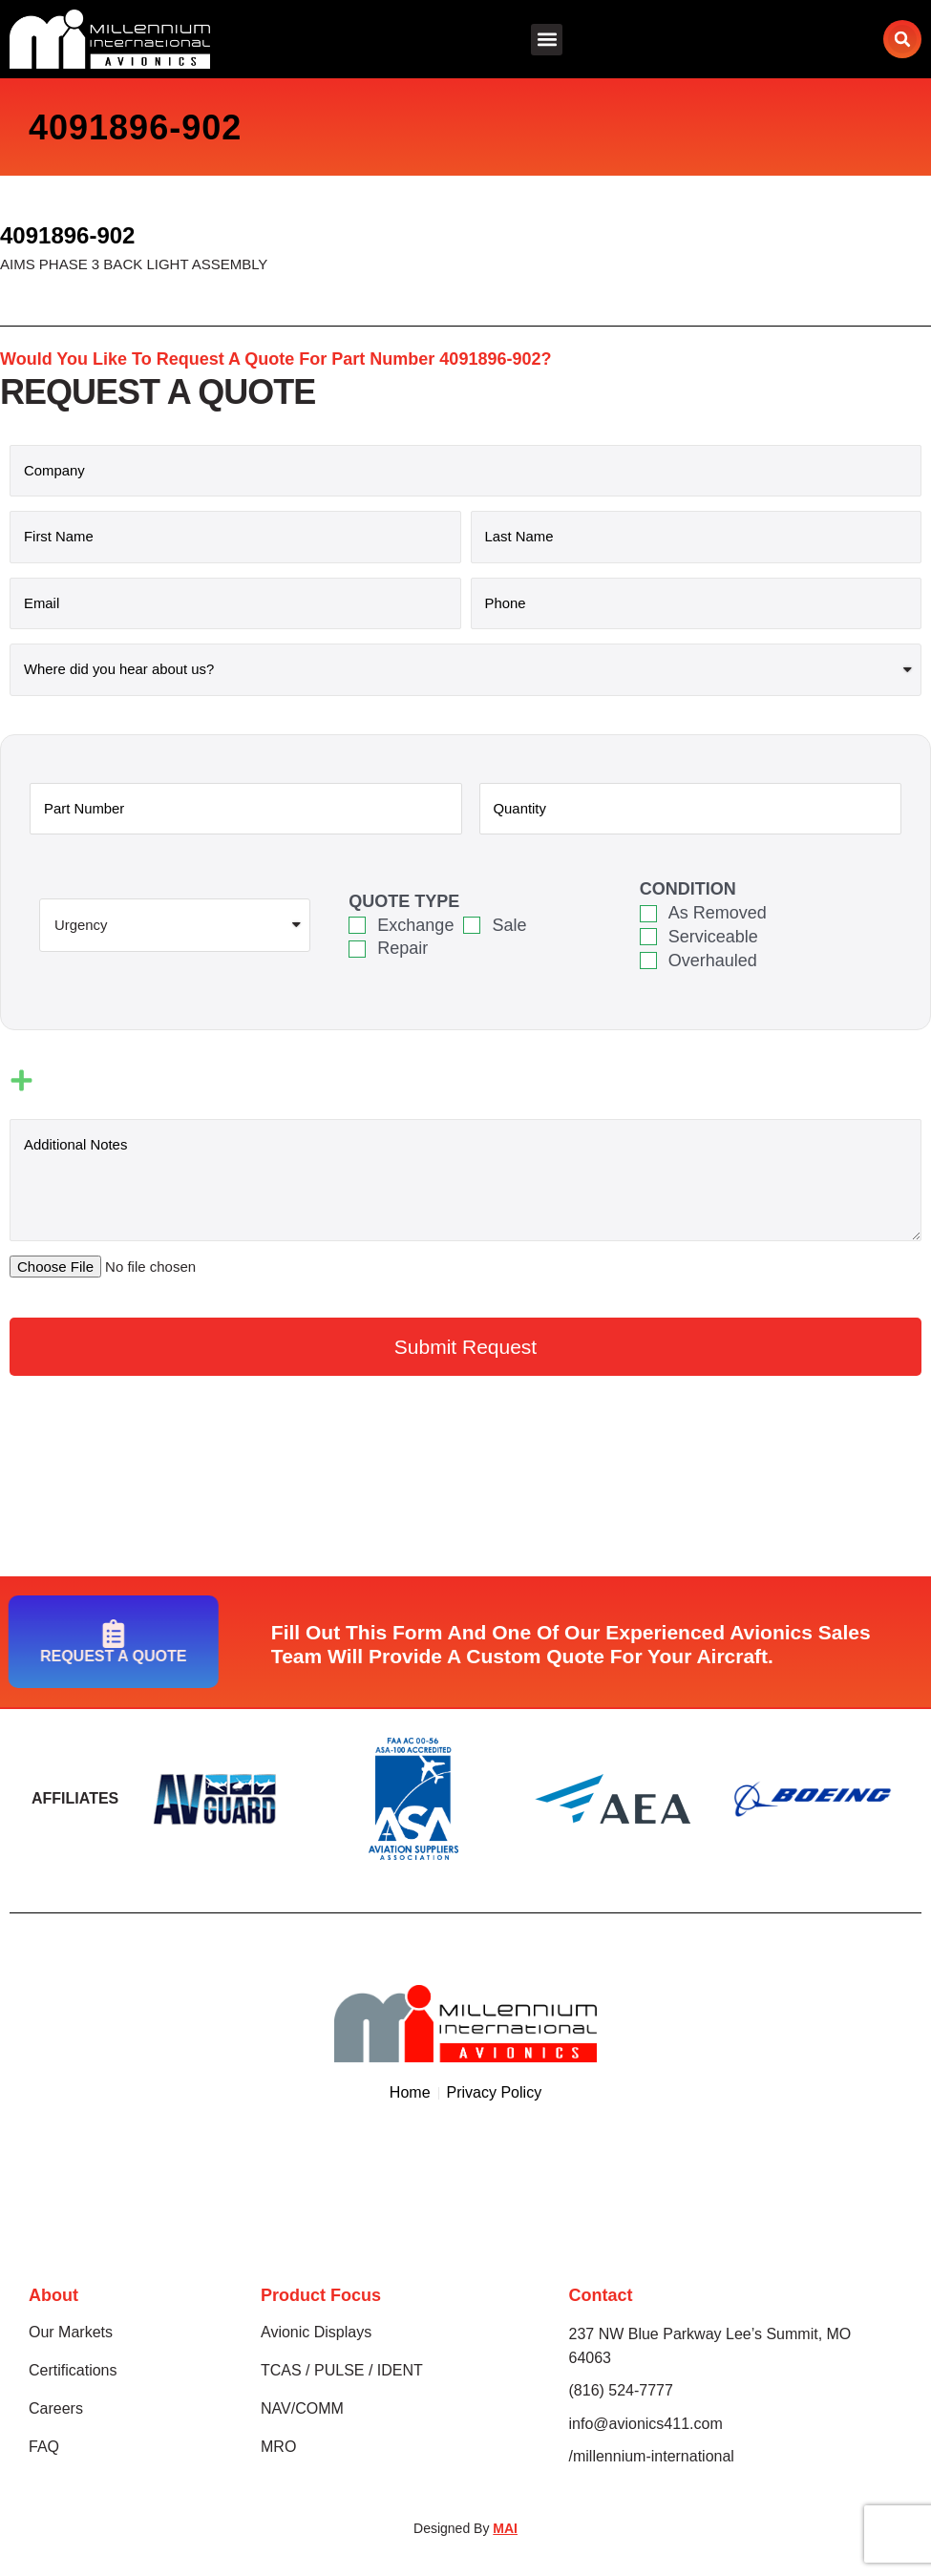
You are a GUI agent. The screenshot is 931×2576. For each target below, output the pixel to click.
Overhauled (712, 961)
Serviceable (713, 937)
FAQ (44, 2448)
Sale (509, 926)
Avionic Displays (316, 2334)
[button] (546, 39)
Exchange (415, 926)
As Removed (717, 913)
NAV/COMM (302, 2410)
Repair (402, 949)
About (53, 2297)
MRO (278, 2448)
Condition (688, 889)
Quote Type (404, 902)
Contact (601, 2297)
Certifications (72, 2372)
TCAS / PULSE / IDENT (342, 2372)
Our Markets (71, 2334)
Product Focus (321, 2297)
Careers (56, 2410)
